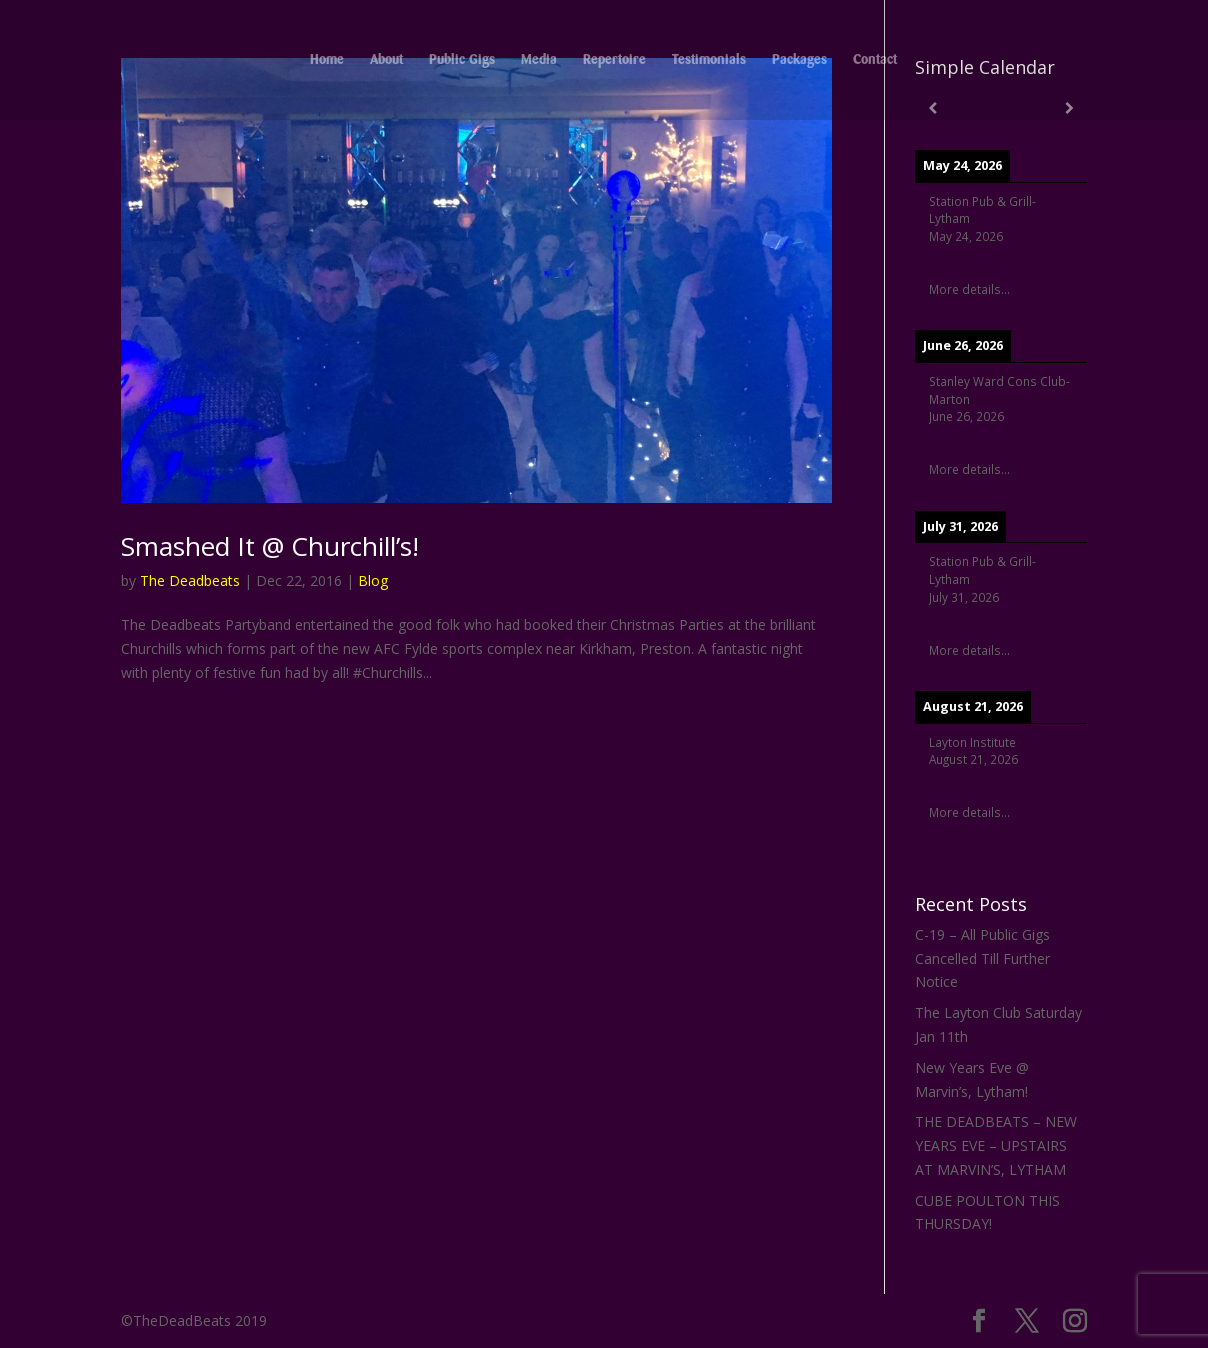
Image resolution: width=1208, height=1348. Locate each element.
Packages (799, 60)
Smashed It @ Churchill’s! (270, 546)
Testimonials (709, 60)
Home (327, 60)
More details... (969, 289)
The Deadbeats (190, 580)
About (386, 60)
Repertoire (614, 60)
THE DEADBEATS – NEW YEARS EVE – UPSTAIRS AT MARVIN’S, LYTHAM (996, 1145)
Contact (875, 60)
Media (539, 60)
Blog (373, 580)
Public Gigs (462, 60)
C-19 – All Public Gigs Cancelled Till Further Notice (982, 958)
